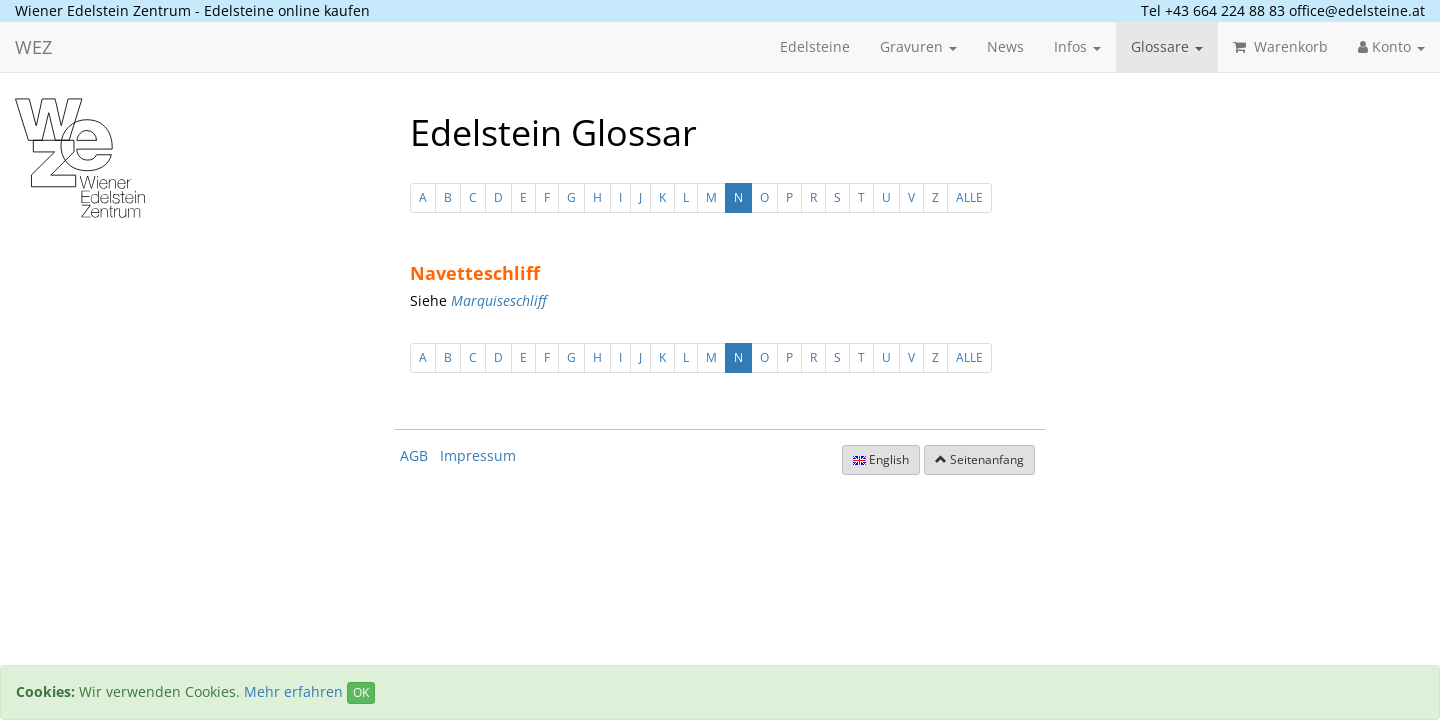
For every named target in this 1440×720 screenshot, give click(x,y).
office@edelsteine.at (1357, 10)
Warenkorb (1280, 46)
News (1005, 46)
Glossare (1167, 46)
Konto (1391, 46)
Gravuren (918, 46)
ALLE (969, 197)
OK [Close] (361, 692)
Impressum (478, 455)
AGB (414, 455)
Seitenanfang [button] (979, 459)
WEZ (33, 47)
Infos (1077, 46)
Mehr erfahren (293, 691)
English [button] (881, 459)
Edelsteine (815, 46)
